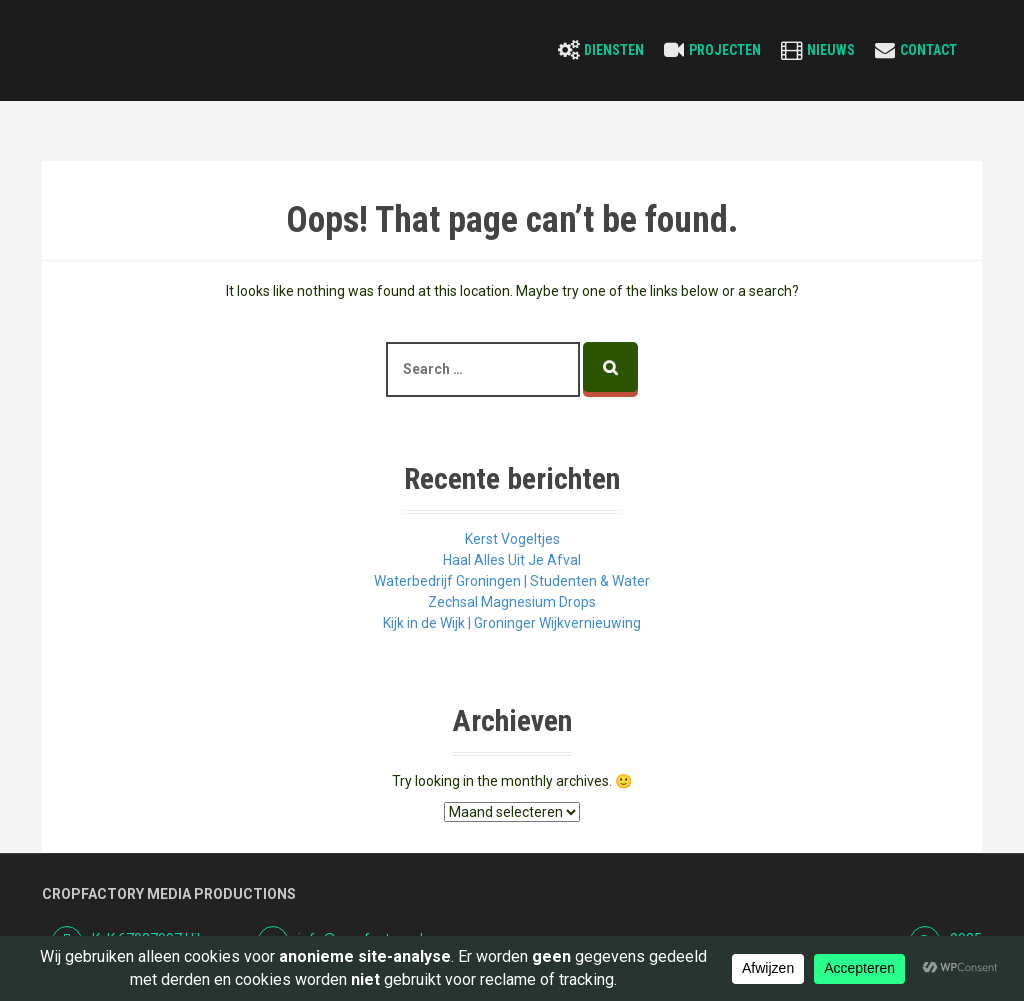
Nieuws (831, 50)
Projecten (725, 50)
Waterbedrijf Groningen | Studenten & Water (512, 581)
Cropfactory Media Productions (169, 894)
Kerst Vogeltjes (512, 539)
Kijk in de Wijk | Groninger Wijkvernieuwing (512, 623)
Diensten (614, 50)
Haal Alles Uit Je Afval (512, 560)
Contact (928, 50)
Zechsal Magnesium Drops (512, 602)
